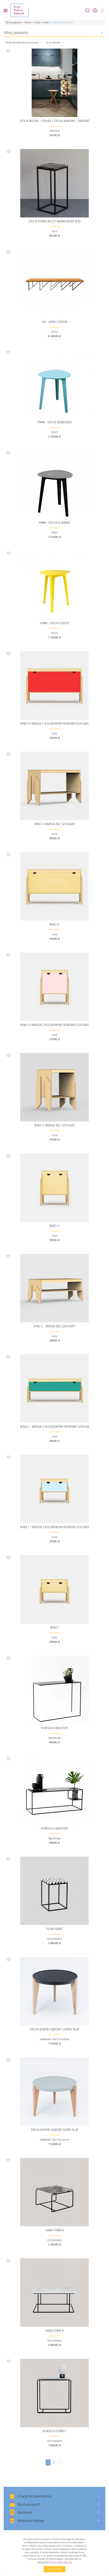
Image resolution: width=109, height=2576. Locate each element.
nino (54, 733)
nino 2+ (54, 924)
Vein (54, 231)
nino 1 (54, 1627)
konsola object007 (54, 1828)
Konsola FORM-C (54, 2431)
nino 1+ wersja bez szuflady (54, 1125)
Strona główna (13, 22)
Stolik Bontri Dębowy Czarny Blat (54, 2029)
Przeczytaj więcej (61, 2562)
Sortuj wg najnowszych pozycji (24, 42)
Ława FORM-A (54, 2230)
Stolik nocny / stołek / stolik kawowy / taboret (54, 121)
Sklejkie (54, 130)
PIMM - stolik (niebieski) (55, 422)
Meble (28, 22)
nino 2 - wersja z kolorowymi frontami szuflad (54, 1426)
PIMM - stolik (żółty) (54, 623)
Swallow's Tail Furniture (54, 2039)
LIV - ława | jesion (54, 322)
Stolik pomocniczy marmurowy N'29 (55, 221)
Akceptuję (54, 2569)
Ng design (54, 1738)
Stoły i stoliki (42, 22)
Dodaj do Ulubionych (9, 52)
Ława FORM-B (54, 2330)
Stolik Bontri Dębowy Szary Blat (54, 2130)
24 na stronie (55, 42)
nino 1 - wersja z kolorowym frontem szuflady (54, 1527)
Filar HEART (54, 1929)
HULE (54, 331)
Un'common (54, 1938)
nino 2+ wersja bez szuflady (54, 824)
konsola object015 (54, 1728)
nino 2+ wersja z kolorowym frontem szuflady (54, 723)
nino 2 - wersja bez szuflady (54, 1326)
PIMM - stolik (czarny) (54, 522)
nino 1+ (54, 1226)
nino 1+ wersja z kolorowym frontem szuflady (54, 1025)
